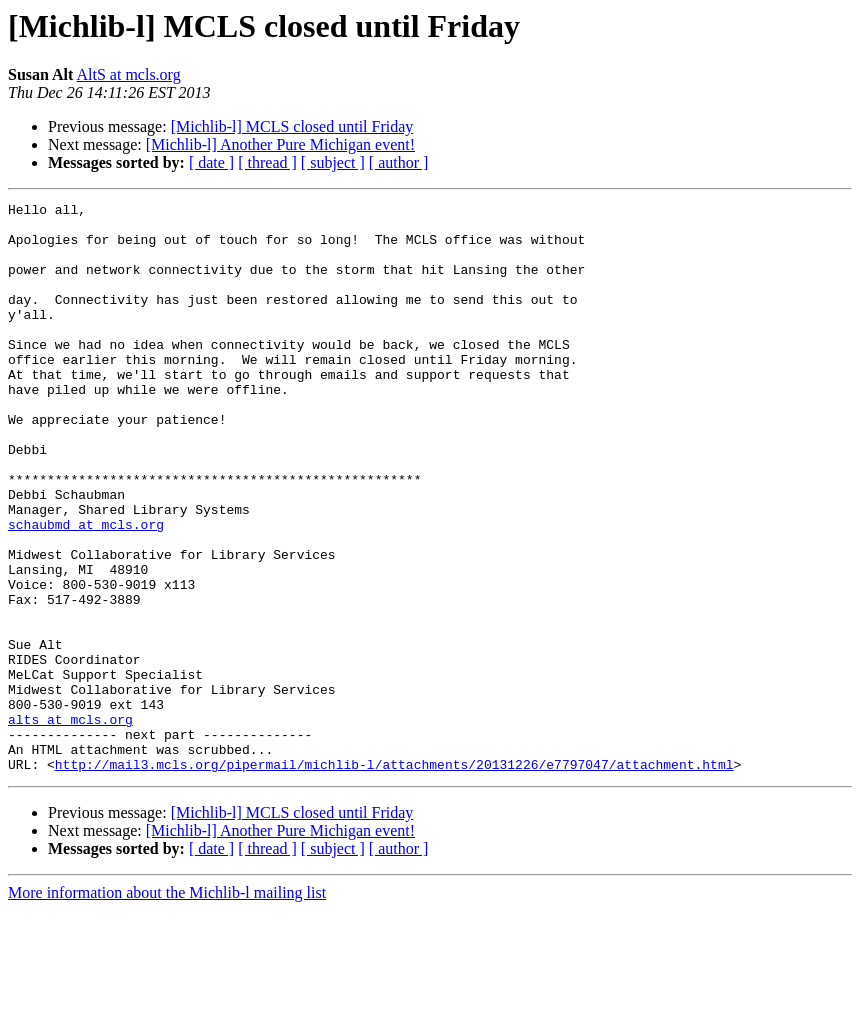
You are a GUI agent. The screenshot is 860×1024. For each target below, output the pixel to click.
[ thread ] (267, 162)
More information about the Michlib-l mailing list (167, 1006)
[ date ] (211, 162)
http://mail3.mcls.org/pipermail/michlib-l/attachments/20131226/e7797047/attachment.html (394, 878)
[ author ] (399, 162)
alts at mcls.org (70, 824)
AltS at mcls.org (129, 74)
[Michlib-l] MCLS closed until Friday (292, 126)
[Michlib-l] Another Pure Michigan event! (280, 144)
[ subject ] (333, 162)
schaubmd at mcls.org (86, 590)
